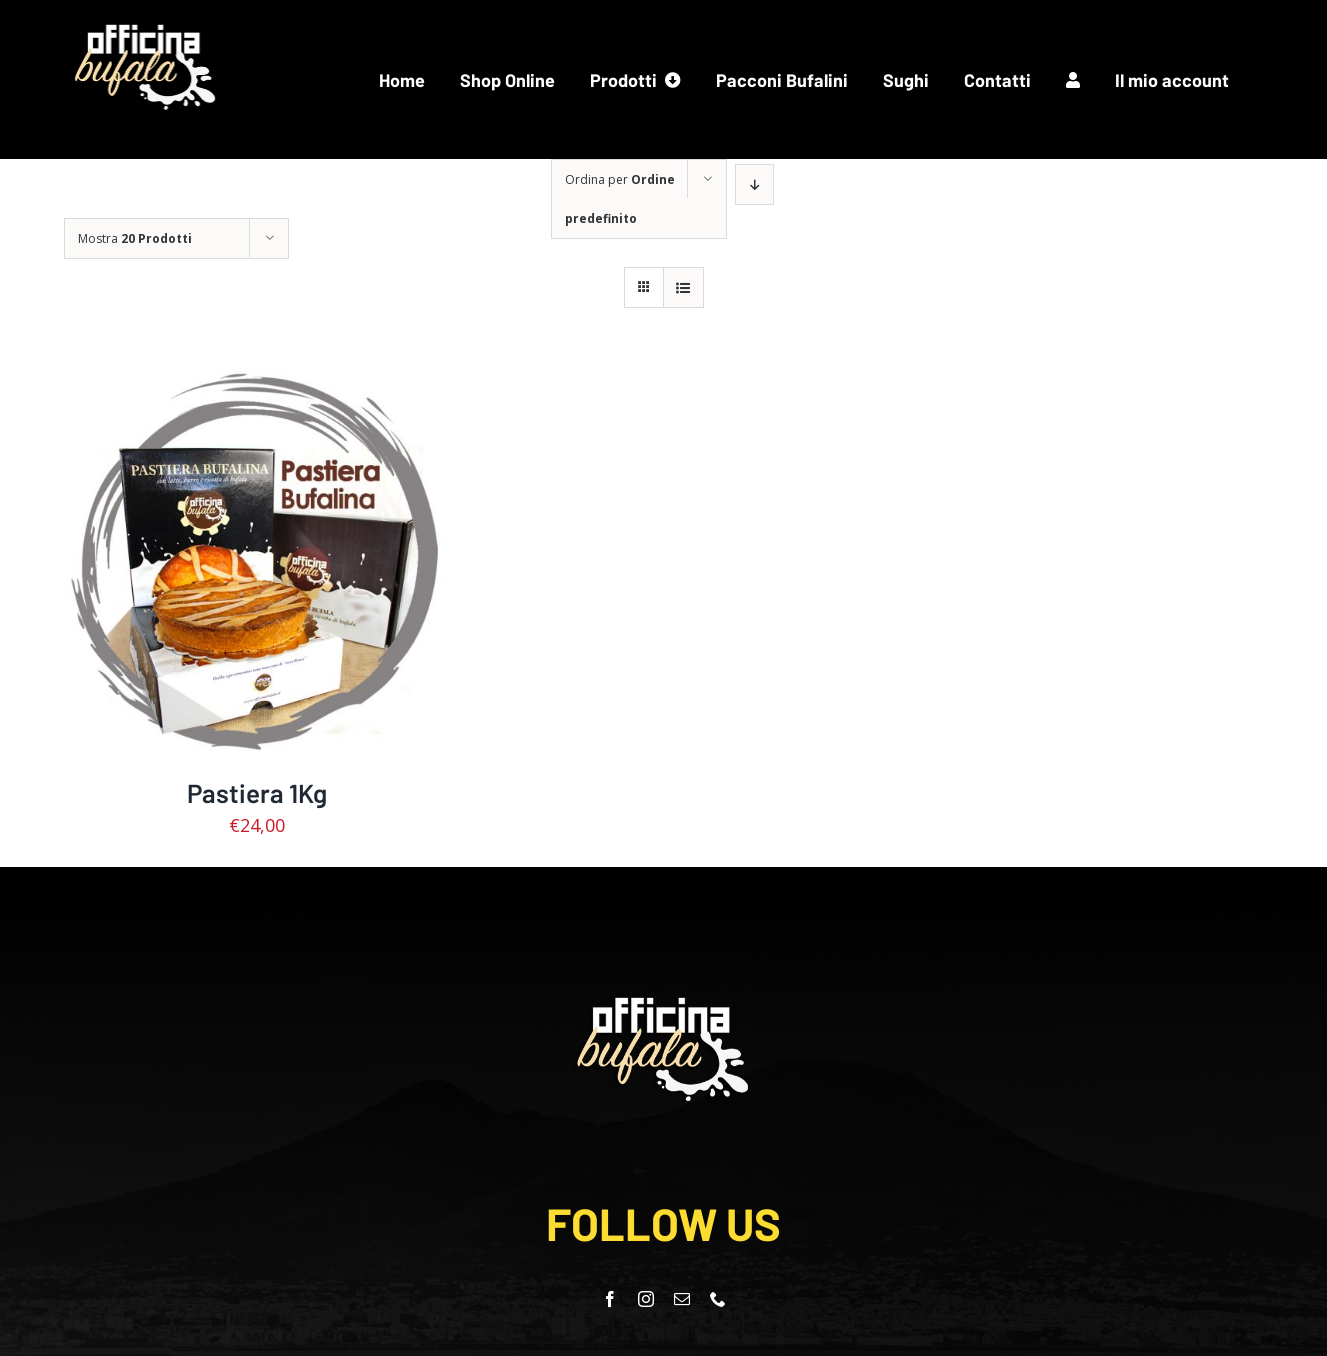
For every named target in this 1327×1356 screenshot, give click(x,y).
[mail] (682, 1299)
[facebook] (610, 1299)
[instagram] (646, 1299)
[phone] (718, 1299)
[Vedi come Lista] (683, 287)
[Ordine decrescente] (754, 184)
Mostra (135, 238)
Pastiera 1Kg (257, 792)
